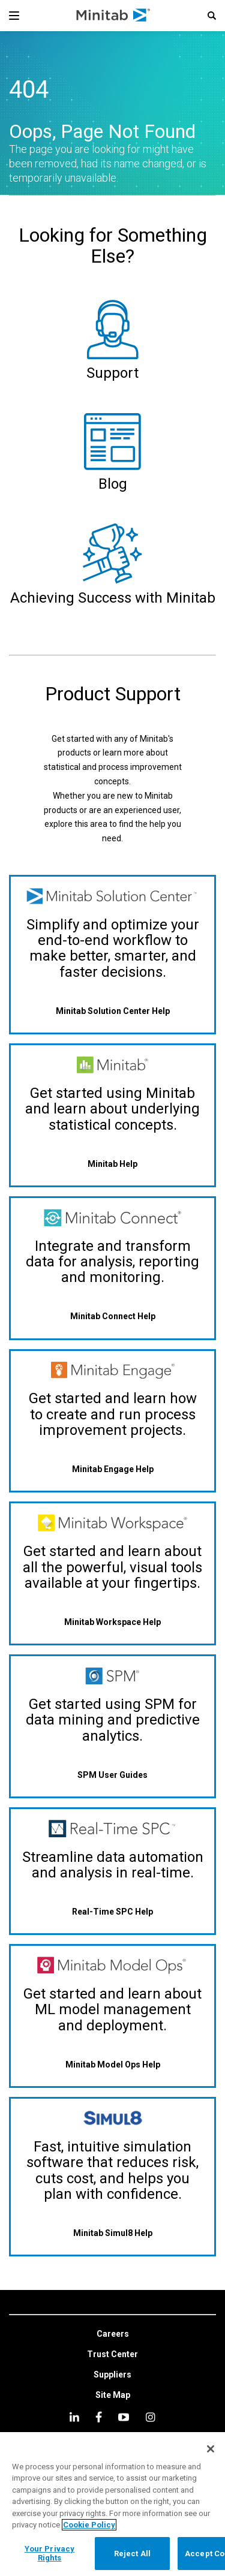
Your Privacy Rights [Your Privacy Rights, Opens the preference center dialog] (50, 2553)
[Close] (210, 2449)
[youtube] (123, 2417)
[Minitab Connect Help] (112, 1316)
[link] (113, 2334)
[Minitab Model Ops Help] (112, 2064)
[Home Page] (113, 15)
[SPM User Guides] (112, 1774)
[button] (212, 15)
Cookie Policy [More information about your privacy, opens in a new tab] (89, 2524)
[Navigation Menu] (14, 15)
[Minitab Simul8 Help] (112, 2232)
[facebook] (98, 2416)
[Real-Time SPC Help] (112, 1911)
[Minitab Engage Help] (112, 1469)
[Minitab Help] (112, 1163)
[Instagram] (150, 2417)
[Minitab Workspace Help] (112, 1621)
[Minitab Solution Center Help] (112, 1010)
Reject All (132, 2553)
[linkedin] (74, 2417)
